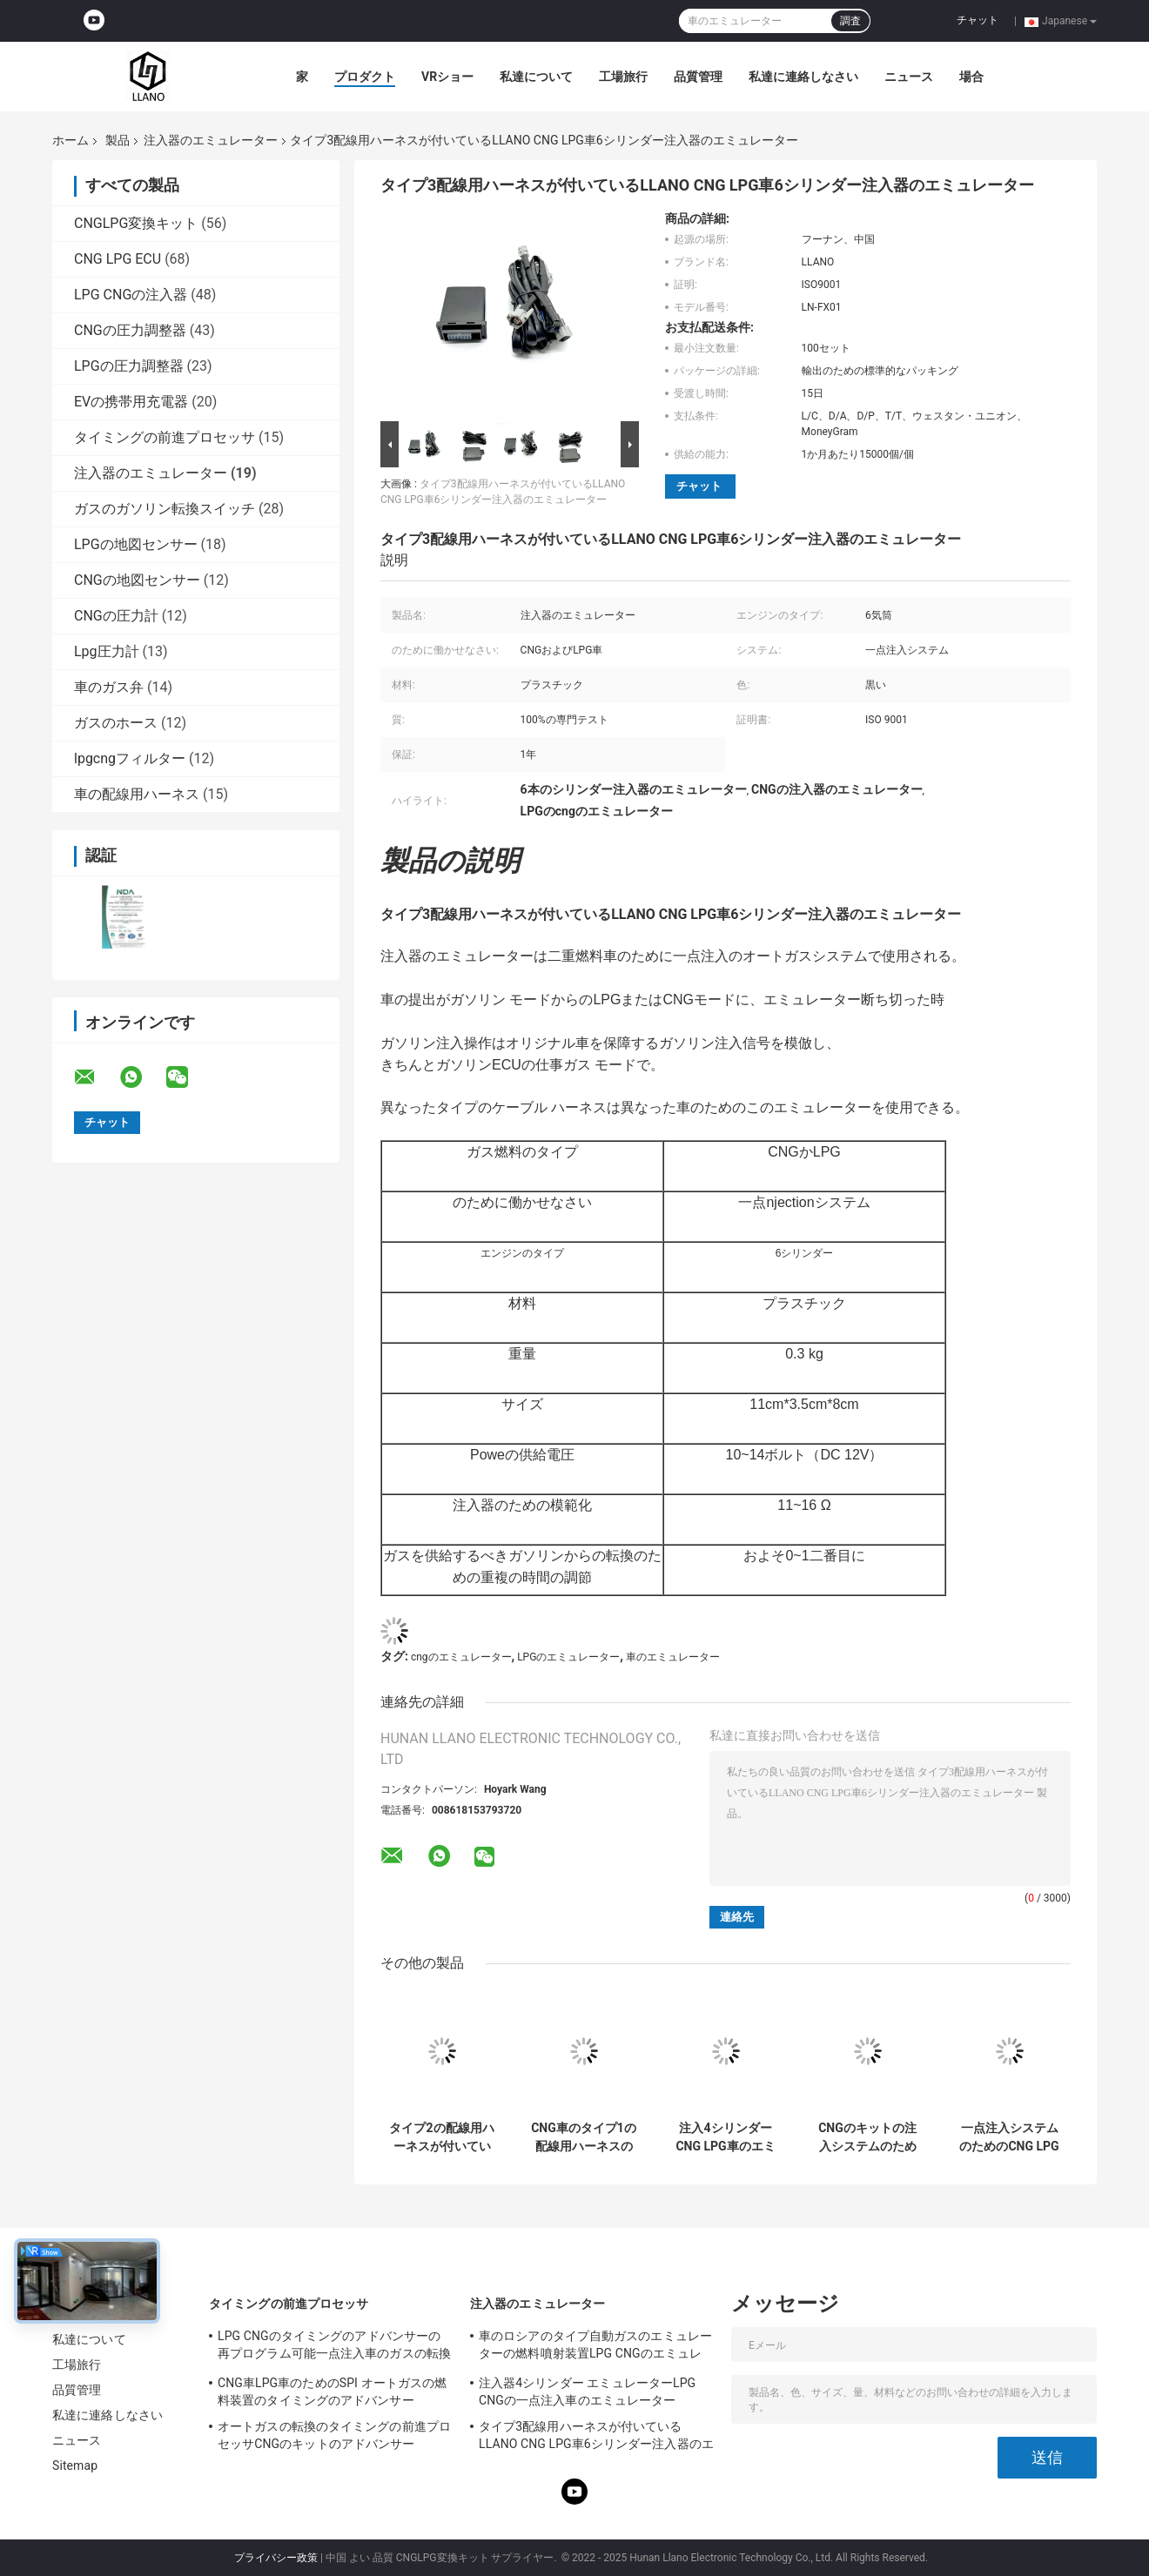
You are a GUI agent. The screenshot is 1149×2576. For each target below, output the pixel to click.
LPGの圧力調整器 (129, 366)
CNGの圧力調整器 (130, 330)
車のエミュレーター (673, 1657)
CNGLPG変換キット (136, 223)
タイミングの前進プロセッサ (164, 437)
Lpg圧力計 (106, 651)
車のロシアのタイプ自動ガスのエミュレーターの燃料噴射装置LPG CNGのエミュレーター (595, 2347)
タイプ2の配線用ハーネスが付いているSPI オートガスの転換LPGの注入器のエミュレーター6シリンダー (441, 2137)
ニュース (908, 77)
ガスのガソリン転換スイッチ (164, 508)
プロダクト (364, 77)
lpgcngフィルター (129, 758)
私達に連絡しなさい (803, 77)
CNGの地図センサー (137, 580)
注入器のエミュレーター (211, 140)
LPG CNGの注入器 (130, 294)
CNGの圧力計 (116, 615)
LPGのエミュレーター (568, 1657)
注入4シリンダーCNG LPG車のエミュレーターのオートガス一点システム (725, 2137)
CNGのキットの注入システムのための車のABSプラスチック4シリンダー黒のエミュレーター (867, 2137)
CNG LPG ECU (117, 259)
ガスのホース (116, 722)
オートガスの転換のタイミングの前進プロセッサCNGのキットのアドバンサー (334, 2435)
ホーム (70, 140)
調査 (850, 21)
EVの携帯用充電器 (131, 401)
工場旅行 (623, 77)
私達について (536, 77)
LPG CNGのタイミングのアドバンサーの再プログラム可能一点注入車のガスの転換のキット (334, 2347)
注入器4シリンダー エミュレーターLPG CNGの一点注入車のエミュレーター (587, 2391)
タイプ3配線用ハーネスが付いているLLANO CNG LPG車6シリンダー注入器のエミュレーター (596, 2437)
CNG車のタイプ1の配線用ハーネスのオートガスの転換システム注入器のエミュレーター (583, 2137)
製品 (117, 140)
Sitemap (74, 2465)
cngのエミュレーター (461, 1657)
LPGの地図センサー (136, 544)
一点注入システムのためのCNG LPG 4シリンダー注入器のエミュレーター (1009, 2137)
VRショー (447, 77)
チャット (977, 20)
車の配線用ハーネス (136, 794)
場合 (971, 77)
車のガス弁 (109, 687)
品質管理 (698, 77)
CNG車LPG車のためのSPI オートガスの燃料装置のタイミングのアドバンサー (332, 2391)
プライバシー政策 (276, 2558)
